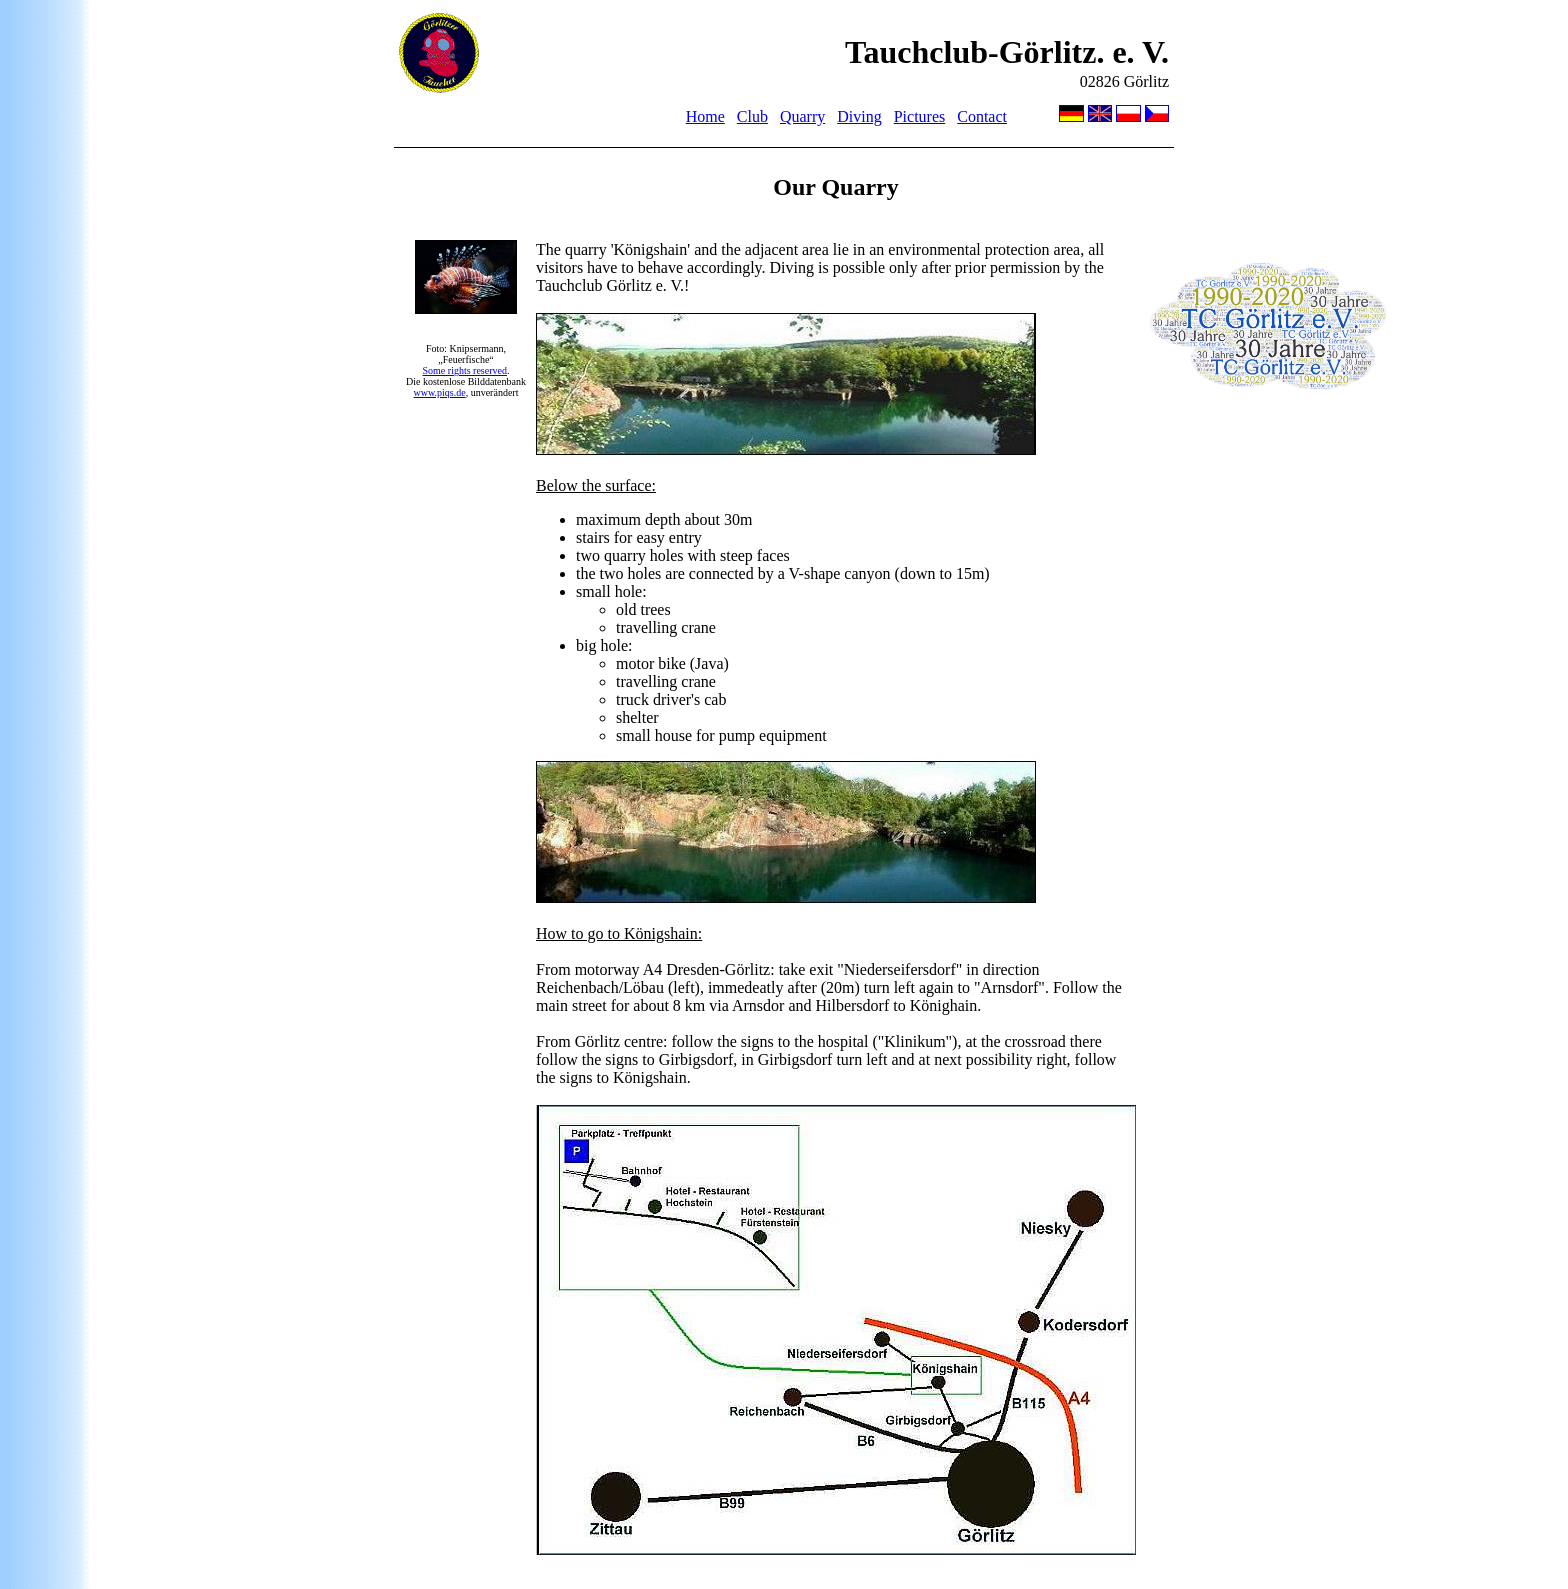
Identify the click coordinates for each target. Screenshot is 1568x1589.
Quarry (802, 116)
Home (705, 116)
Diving (859, 116)
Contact (982, 116)
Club (752, 116)
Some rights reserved (465, 370)
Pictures (920, 116)
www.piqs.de (440, 392)
